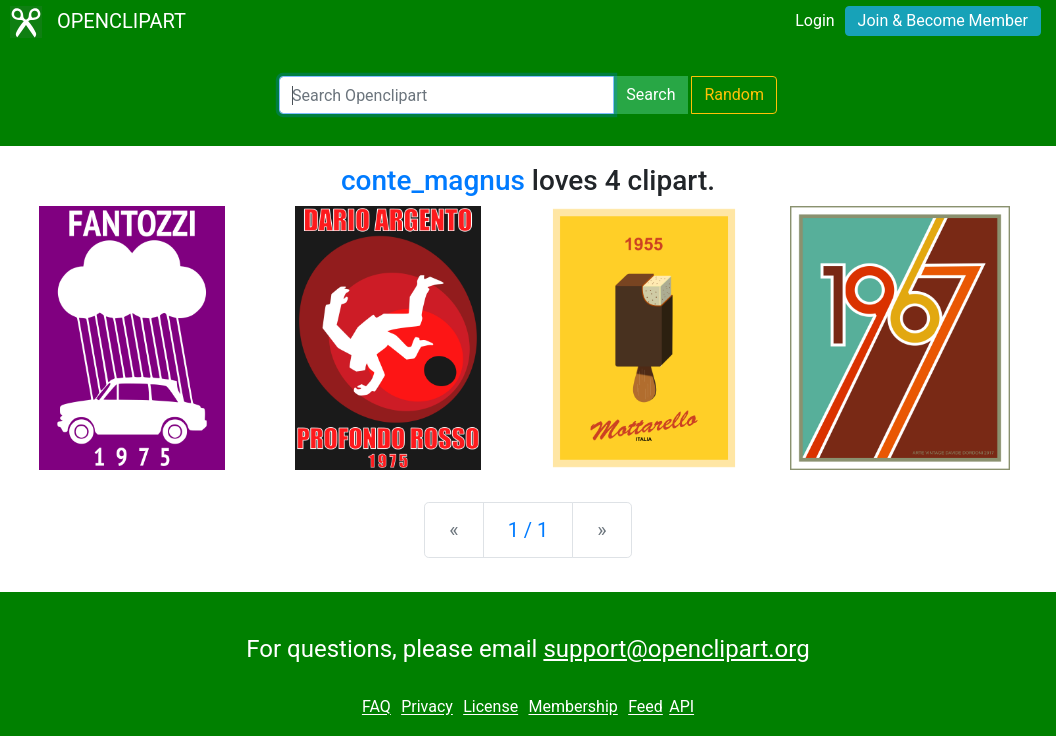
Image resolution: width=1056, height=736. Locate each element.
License (490, 707)
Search (650, 94)
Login (814, 20)
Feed (645, 707)
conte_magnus (433, 180)
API (681, 707)
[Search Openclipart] (446, 95)
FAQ (376, 707)
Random (734, 94)
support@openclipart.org (676, 649)
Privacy (427, 707)
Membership (572, 707)
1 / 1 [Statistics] (528, 530)
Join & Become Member (943, 20)
